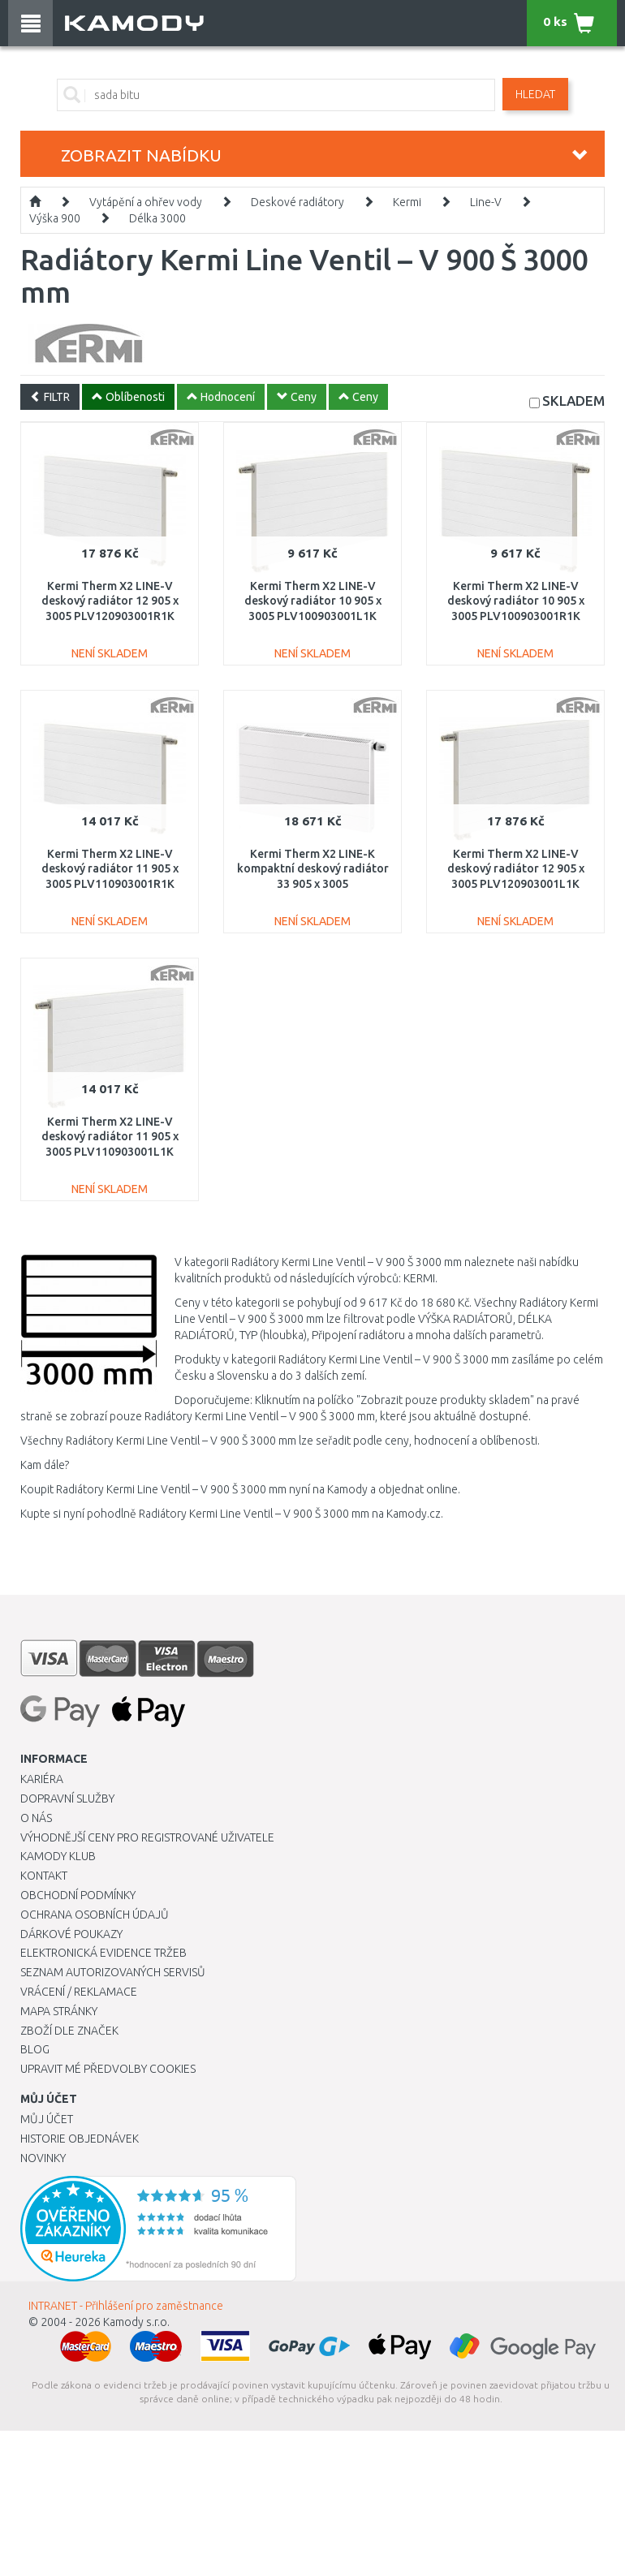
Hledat (535, 94)
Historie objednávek (79, 2138)
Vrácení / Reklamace (78, 1991)
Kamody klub (58, 1856)
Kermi (407, 202)
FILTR (50, 396)
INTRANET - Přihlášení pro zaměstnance (125, 2305)
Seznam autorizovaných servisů (112, 1972)
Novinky (43, 2158)
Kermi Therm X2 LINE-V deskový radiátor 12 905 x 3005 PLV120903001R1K (110, 600)
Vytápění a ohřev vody (145, 202)
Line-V (486, 202)
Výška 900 (54, 218)
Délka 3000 (157, 218)
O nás (36, 1817)
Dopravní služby (67, 1798)
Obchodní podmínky (78, 1895)
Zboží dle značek (69, 2030)
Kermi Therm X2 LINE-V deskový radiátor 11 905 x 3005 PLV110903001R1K (110, 868)
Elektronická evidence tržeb (103, 1952)
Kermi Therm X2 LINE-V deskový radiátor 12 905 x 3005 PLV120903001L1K (515, 868)
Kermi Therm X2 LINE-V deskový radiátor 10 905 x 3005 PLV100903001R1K (515, 600)
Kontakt (43, 1875)
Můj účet (46, 2119)
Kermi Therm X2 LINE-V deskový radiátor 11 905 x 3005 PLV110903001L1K (110, 1136)
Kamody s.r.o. (136, 2321)
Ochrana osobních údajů (94, 1914)
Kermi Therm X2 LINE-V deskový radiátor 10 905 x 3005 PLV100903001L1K (312, 600)
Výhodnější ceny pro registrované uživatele (147, 1837)
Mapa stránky (58, 2011)
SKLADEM (573, 400)
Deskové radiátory (297, 202)
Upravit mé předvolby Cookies (108, 2068)
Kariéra (41, 1779)
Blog (35, 2049)
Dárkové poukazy (71, 1934)
